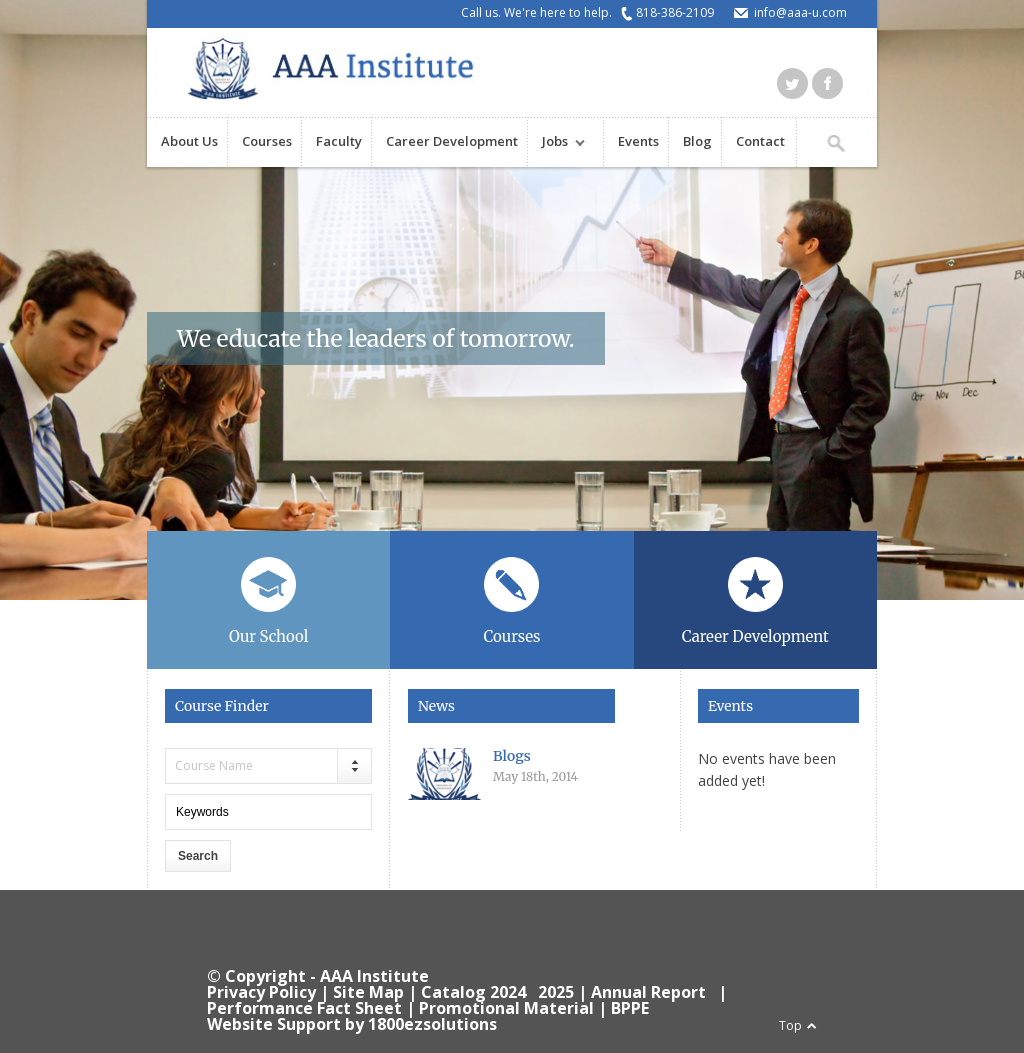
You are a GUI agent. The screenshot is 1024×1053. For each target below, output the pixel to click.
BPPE (630, 1008)
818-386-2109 (675, 12)
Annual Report (648, 992)
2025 (556, 992)
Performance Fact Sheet (304, 1008)
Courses (267, 141)
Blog (697, 141)
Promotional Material (506, 1008)
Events (638, 141)
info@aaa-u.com (800, 12)
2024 (508, 992)
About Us (189, 141)
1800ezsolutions (432, 1024)
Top (790, 1025)
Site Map (368, 992)
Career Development (452, 141)
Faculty (339, 141)
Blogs (512, 756)
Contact (760, 141)
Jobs (556, 143)
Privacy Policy (261, 992)
